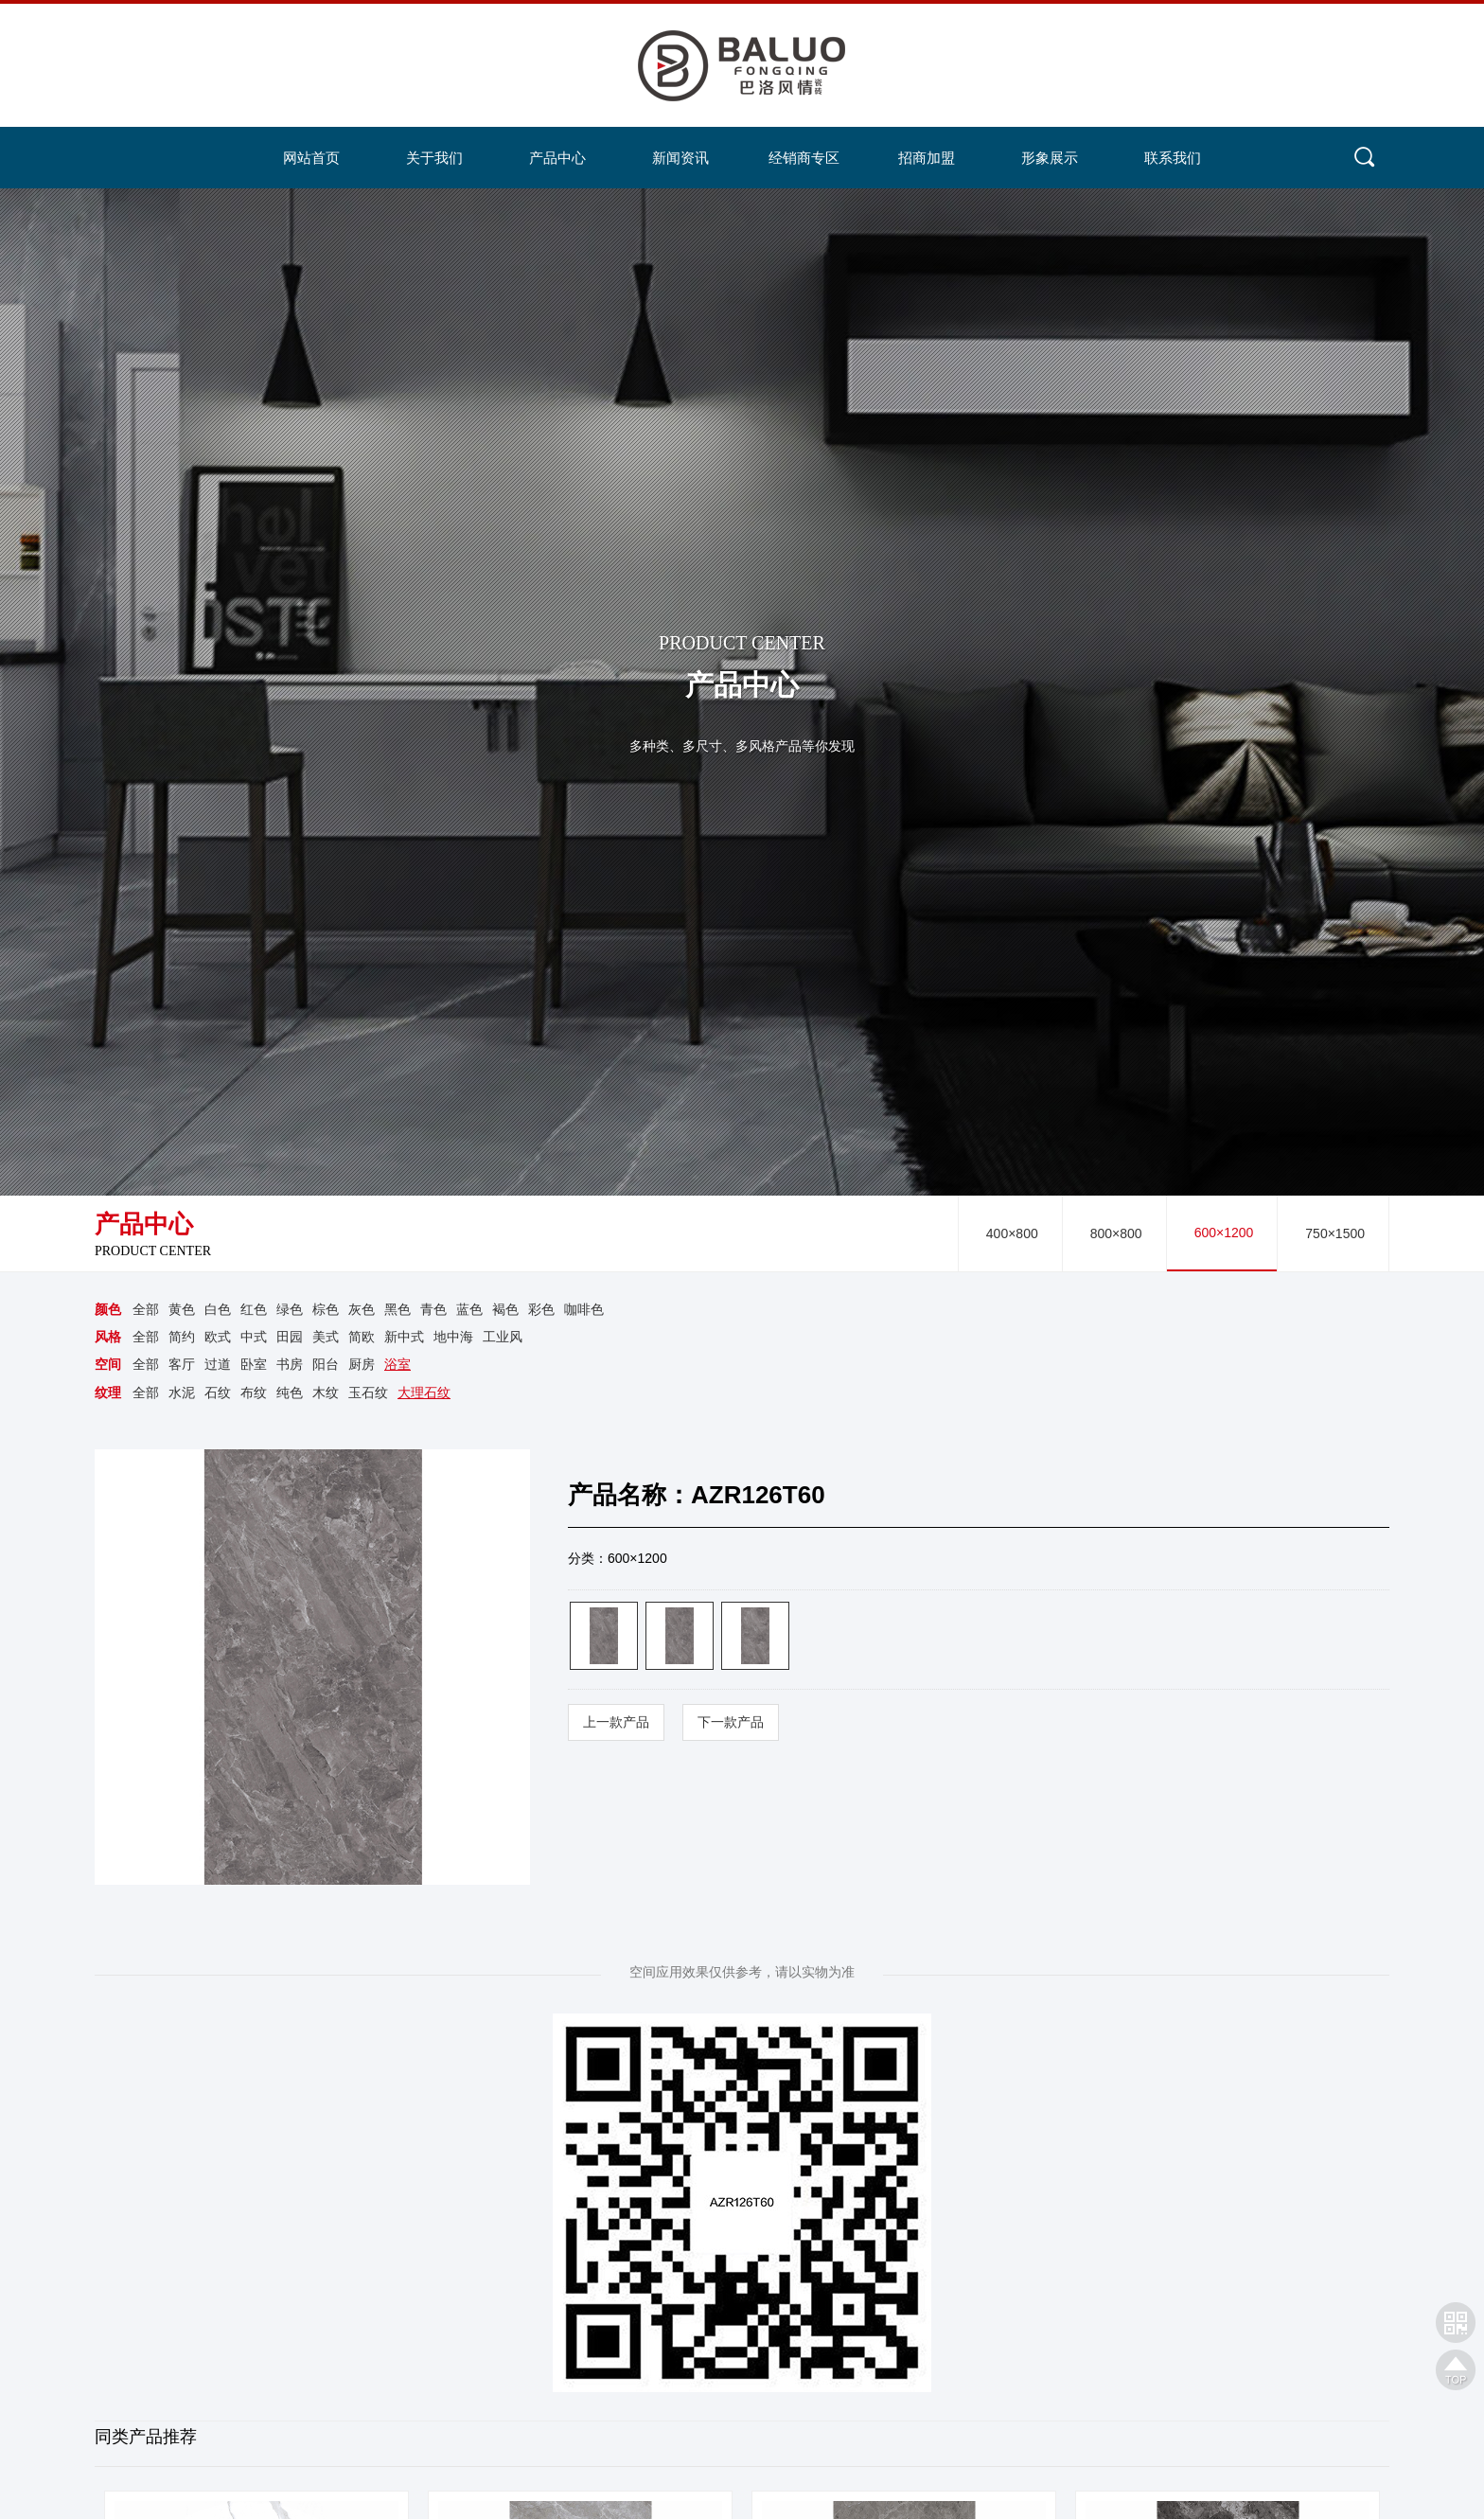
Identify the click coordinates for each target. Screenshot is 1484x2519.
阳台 (325, 1365)
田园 (289, 1337)
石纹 (217, 1392)
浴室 (397, 1365)
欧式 (217, 1337)
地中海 (453, 1337)
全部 (145, 1309)
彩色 (541, 1309)
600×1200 (1224, 1232)
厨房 (361, 1365)
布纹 (253, 1392)
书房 (289, 1365)
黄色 (181, 1309)
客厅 (181, 1365)
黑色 (397, 1309)
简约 (181, 1337)
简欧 (361, 1337)
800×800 (1116, 1233)
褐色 (505, 1309)
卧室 (253, 1365)
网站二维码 (1455, 2322)
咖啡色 (584, 1309)
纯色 (289, 1392)
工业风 (502, 1337)
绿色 (289, 1309)
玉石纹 (368, 1392)
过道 (217, 1365)
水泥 (181, 1392)
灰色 (361, 1309)
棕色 (325, 1309)
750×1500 (1335, 1233)
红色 (253, 1309)
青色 (433, 1309)
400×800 (1012, 1233)
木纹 (325, 1392)
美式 (325, 1337)
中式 (253, 1337)
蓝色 (469, 1309)
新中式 (404, 1337)
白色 (217, 1309)
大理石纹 (424, 1392)
